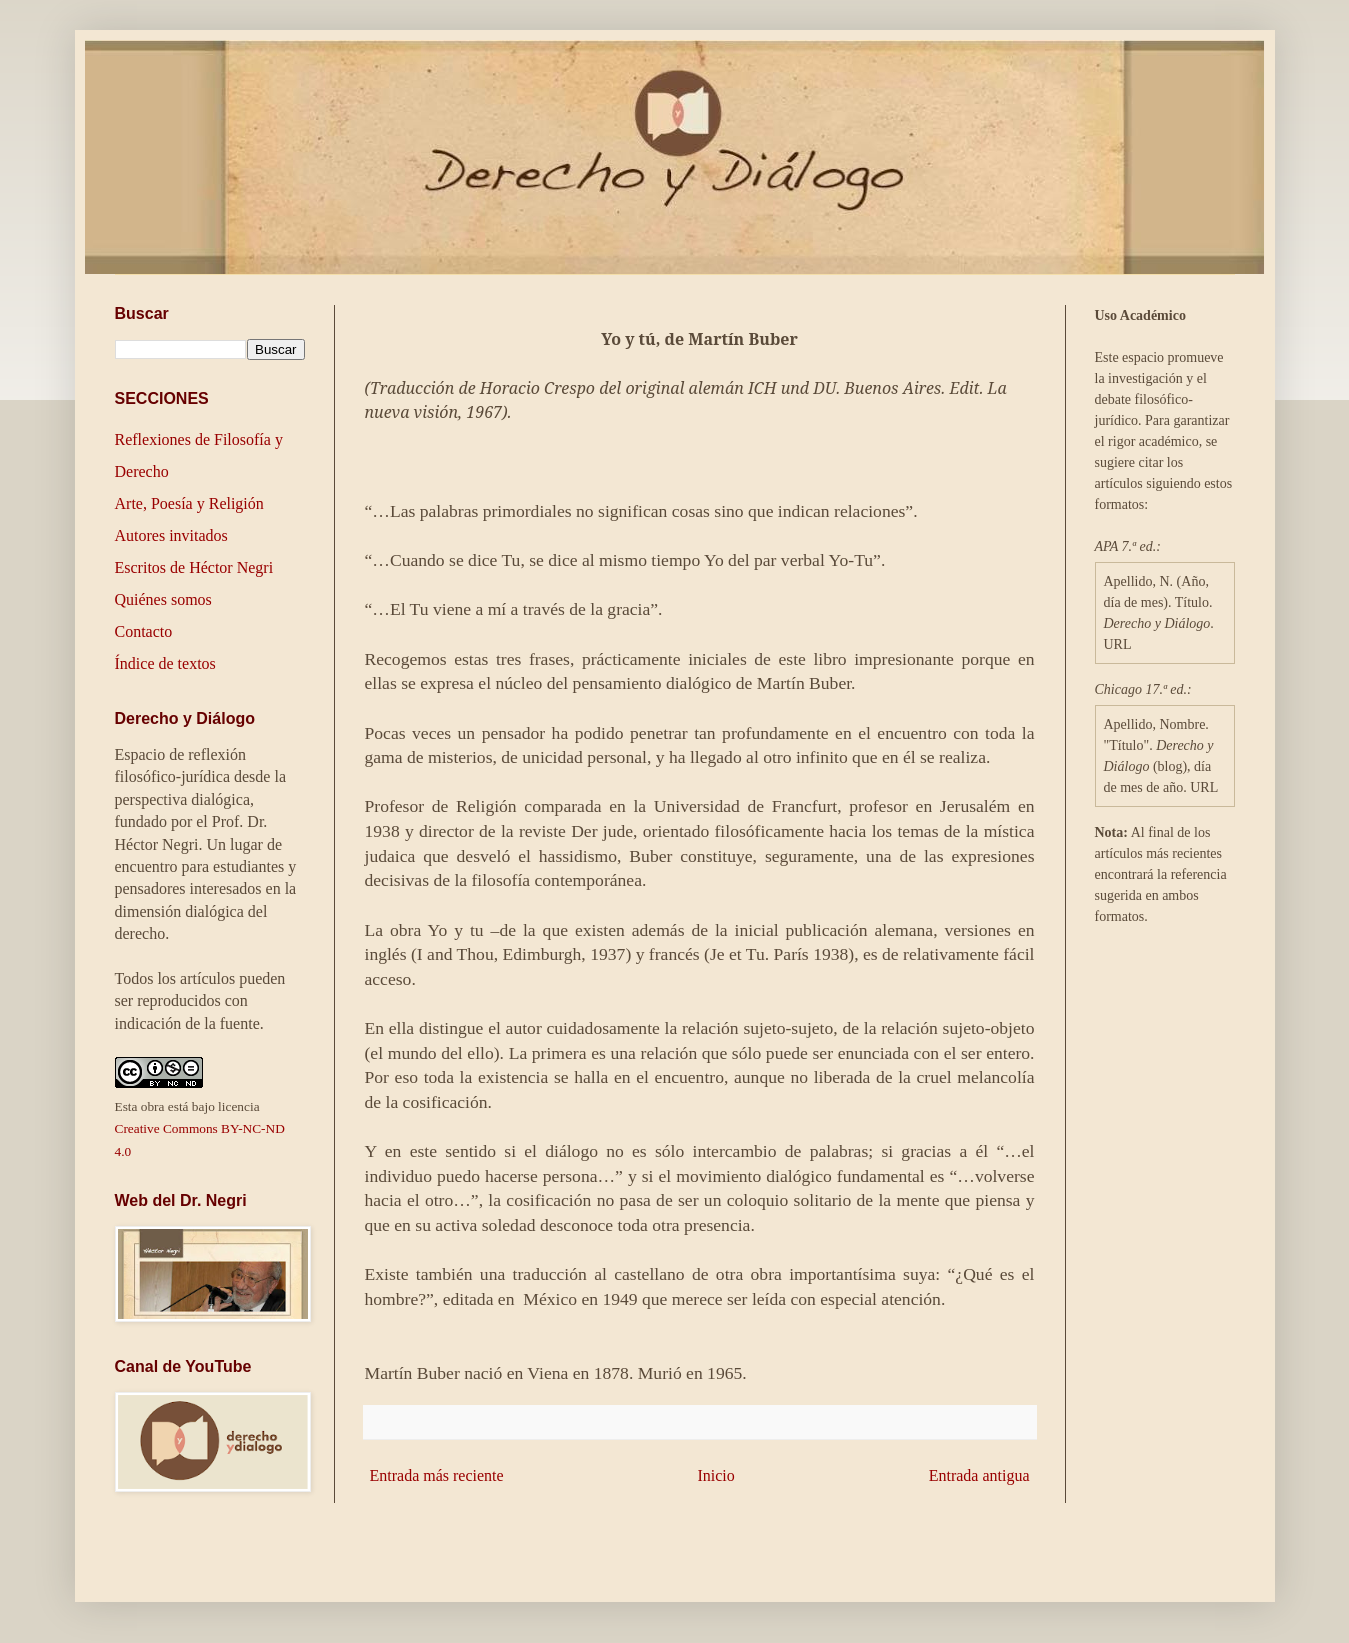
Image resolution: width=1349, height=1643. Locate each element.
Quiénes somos (163, 599)
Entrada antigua (979, 1475)
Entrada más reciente (437, 1475)
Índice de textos (165, 663)
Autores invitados (171, 535)
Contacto (144, 631)
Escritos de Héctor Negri (194, 567)
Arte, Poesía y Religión (189, 503)
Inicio (715, 1475)
